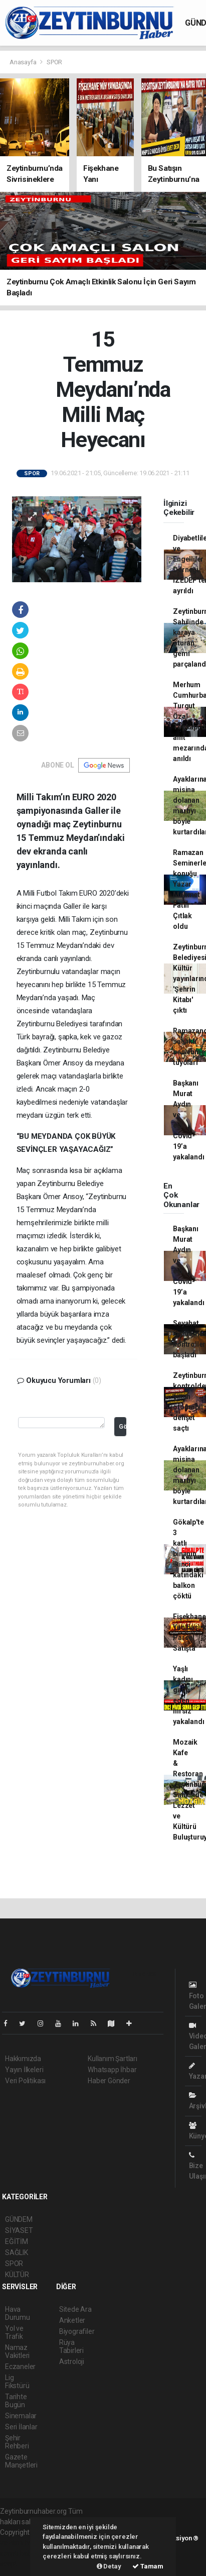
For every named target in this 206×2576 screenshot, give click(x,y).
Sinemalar (21, 2416)
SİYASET (19, 2230)
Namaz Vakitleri (17, 2351)
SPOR (54, 62)
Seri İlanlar (21, 2427)
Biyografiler (77, 2331)
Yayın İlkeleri (24, 2070)
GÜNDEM (19, 2219)
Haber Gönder (109, 2081)
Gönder (122, 1426)
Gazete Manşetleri (21, 2461)
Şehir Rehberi (17, 2442)
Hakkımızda (23, 2059)
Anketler (72, 2320)
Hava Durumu (17, 2313)
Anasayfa (24, 62)
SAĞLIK (16, 2252)
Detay (109, 2566)
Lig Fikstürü (17, 2382)
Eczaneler (20, 2367)
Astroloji (71, 2361)
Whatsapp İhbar (112, 2070)
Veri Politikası (25, 2081)
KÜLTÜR (17, 2275)
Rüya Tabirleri (71, 2346)
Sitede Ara (75, 2309)
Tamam (147, 2566)
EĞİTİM (16, 2241)
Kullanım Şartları (112, 2059)
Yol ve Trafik (14, 2332)
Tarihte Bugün (16, 2401)
